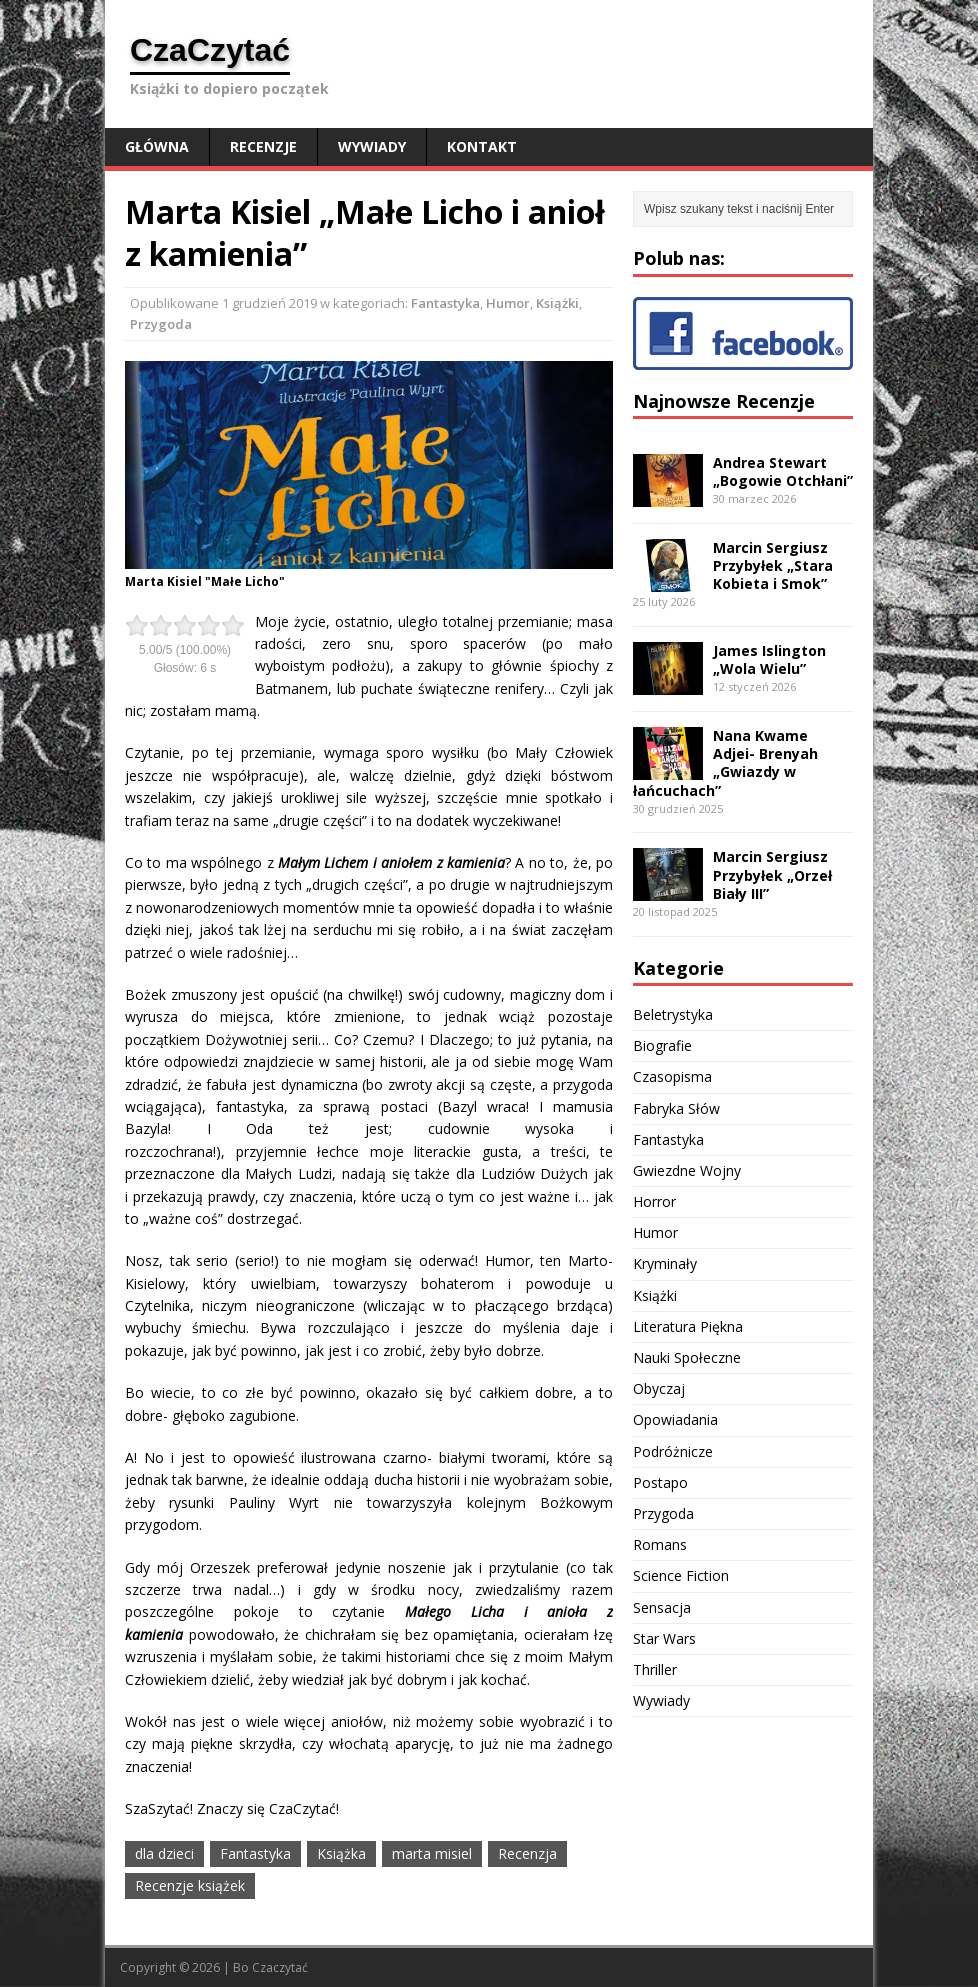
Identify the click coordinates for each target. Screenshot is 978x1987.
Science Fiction (681, 1575)
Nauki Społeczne (687, 1357)
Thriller (655, 1669)
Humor (508, 303)
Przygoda (161, 324)
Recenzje (263, 146)
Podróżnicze (673, 1451)
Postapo (660, 1482)
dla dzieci (164, 1853)
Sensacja (662, 1607)
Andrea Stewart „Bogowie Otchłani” (783, 471)
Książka (341, 1853)
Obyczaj (659, 1388)
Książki (557, 303)
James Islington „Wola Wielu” (769, 659)
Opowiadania (675, 1419)
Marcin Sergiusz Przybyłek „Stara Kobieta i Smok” (773, 565)
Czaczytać (280, 1967)
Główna (157, 146)
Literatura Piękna (688, 1326)
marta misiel (432, 1853)
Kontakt (482, 146)
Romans (660, 1544)
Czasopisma (672, 1076)
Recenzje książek (190, 1885)
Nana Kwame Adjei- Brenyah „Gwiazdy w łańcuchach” (725, 763)
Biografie (662, 1045)
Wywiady (372, 146)
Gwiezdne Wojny (687, 1170)
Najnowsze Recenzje (724, 401)
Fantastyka (445, 303)
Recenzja (527, 1853)
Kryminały (665, 1263)
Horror (654, 1201)
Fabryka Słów (676, 1108)
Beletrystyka (673, 1014)
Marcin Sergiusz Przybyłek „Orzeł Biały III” (772, 874)
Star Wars (664, 1638)
